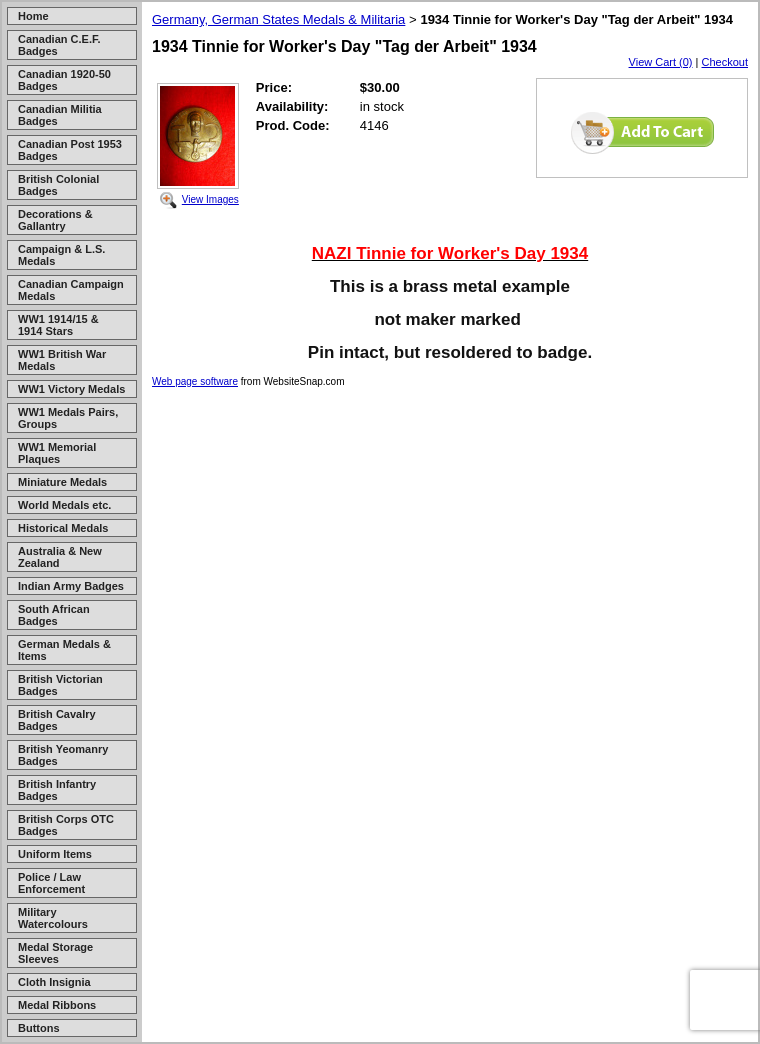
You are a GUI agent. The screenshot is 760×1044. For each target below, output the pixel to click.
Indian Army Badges (71, 586)
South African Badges (54, 615)
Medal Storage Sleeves (55, 953)
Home (33, 16)
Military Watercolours (53, 918)
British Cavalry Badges (57, 720)
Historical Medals (63, 528)
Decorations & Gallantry (55, 220)
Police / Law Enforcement (51, 883)
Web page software (195, 381)
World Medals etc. (64, 505)
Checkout (725, 62)
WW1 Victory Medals (71, 389)
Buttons (39, 1028)
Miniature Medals (62, 482)
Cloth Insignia (54, 982)
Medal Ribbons (57, 1005)
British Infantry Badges (57, 790)
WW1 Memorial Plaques (57, 453)
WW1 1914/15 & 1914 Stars (58, 325)
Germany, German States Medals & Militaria (278, 19)
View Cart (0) (661, 62)
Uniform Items (55, 854)
